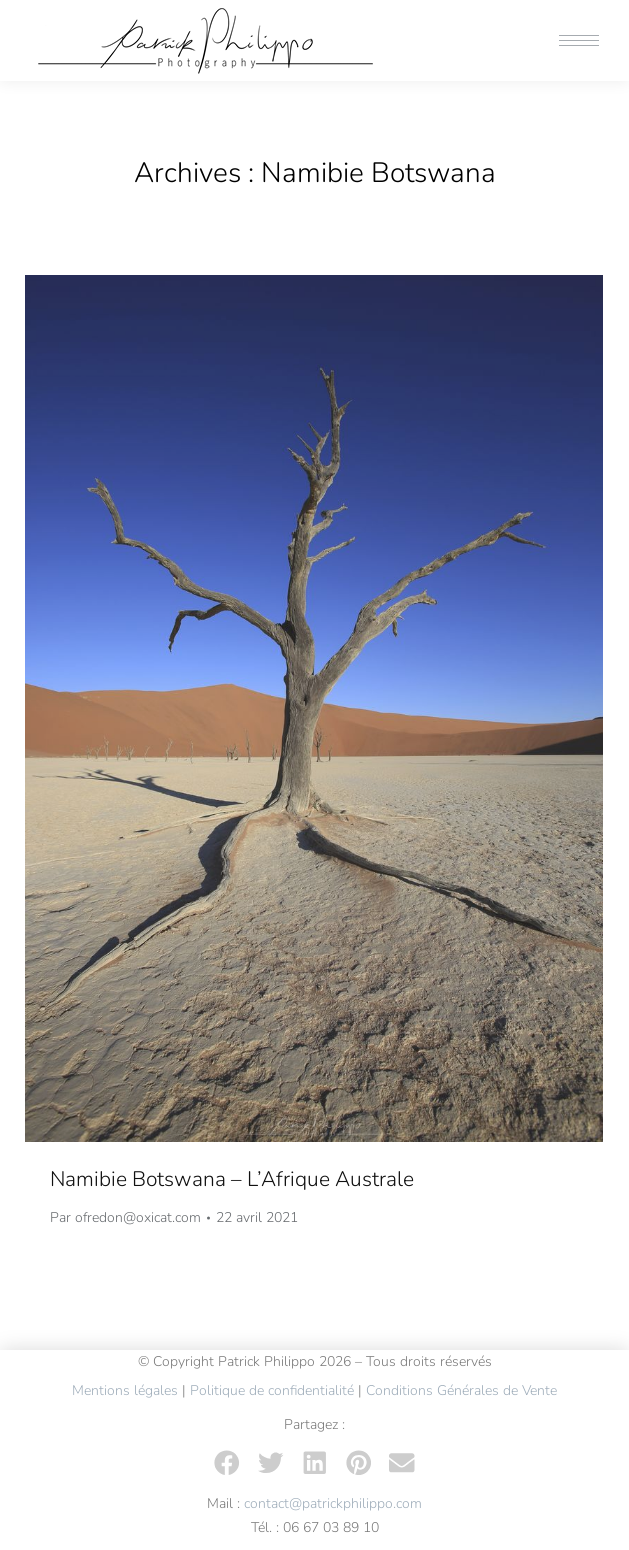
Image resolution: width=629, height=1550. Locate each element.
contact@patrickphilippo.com (333, 1503)
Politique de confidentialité (272, 1390)
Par (125, 1217)
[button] (227, 1463)
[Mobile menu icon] (579, 40)
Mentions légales (125, 1390)
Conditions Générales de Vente (461, 1390)
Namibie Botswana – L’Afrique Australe (232, 1179)
